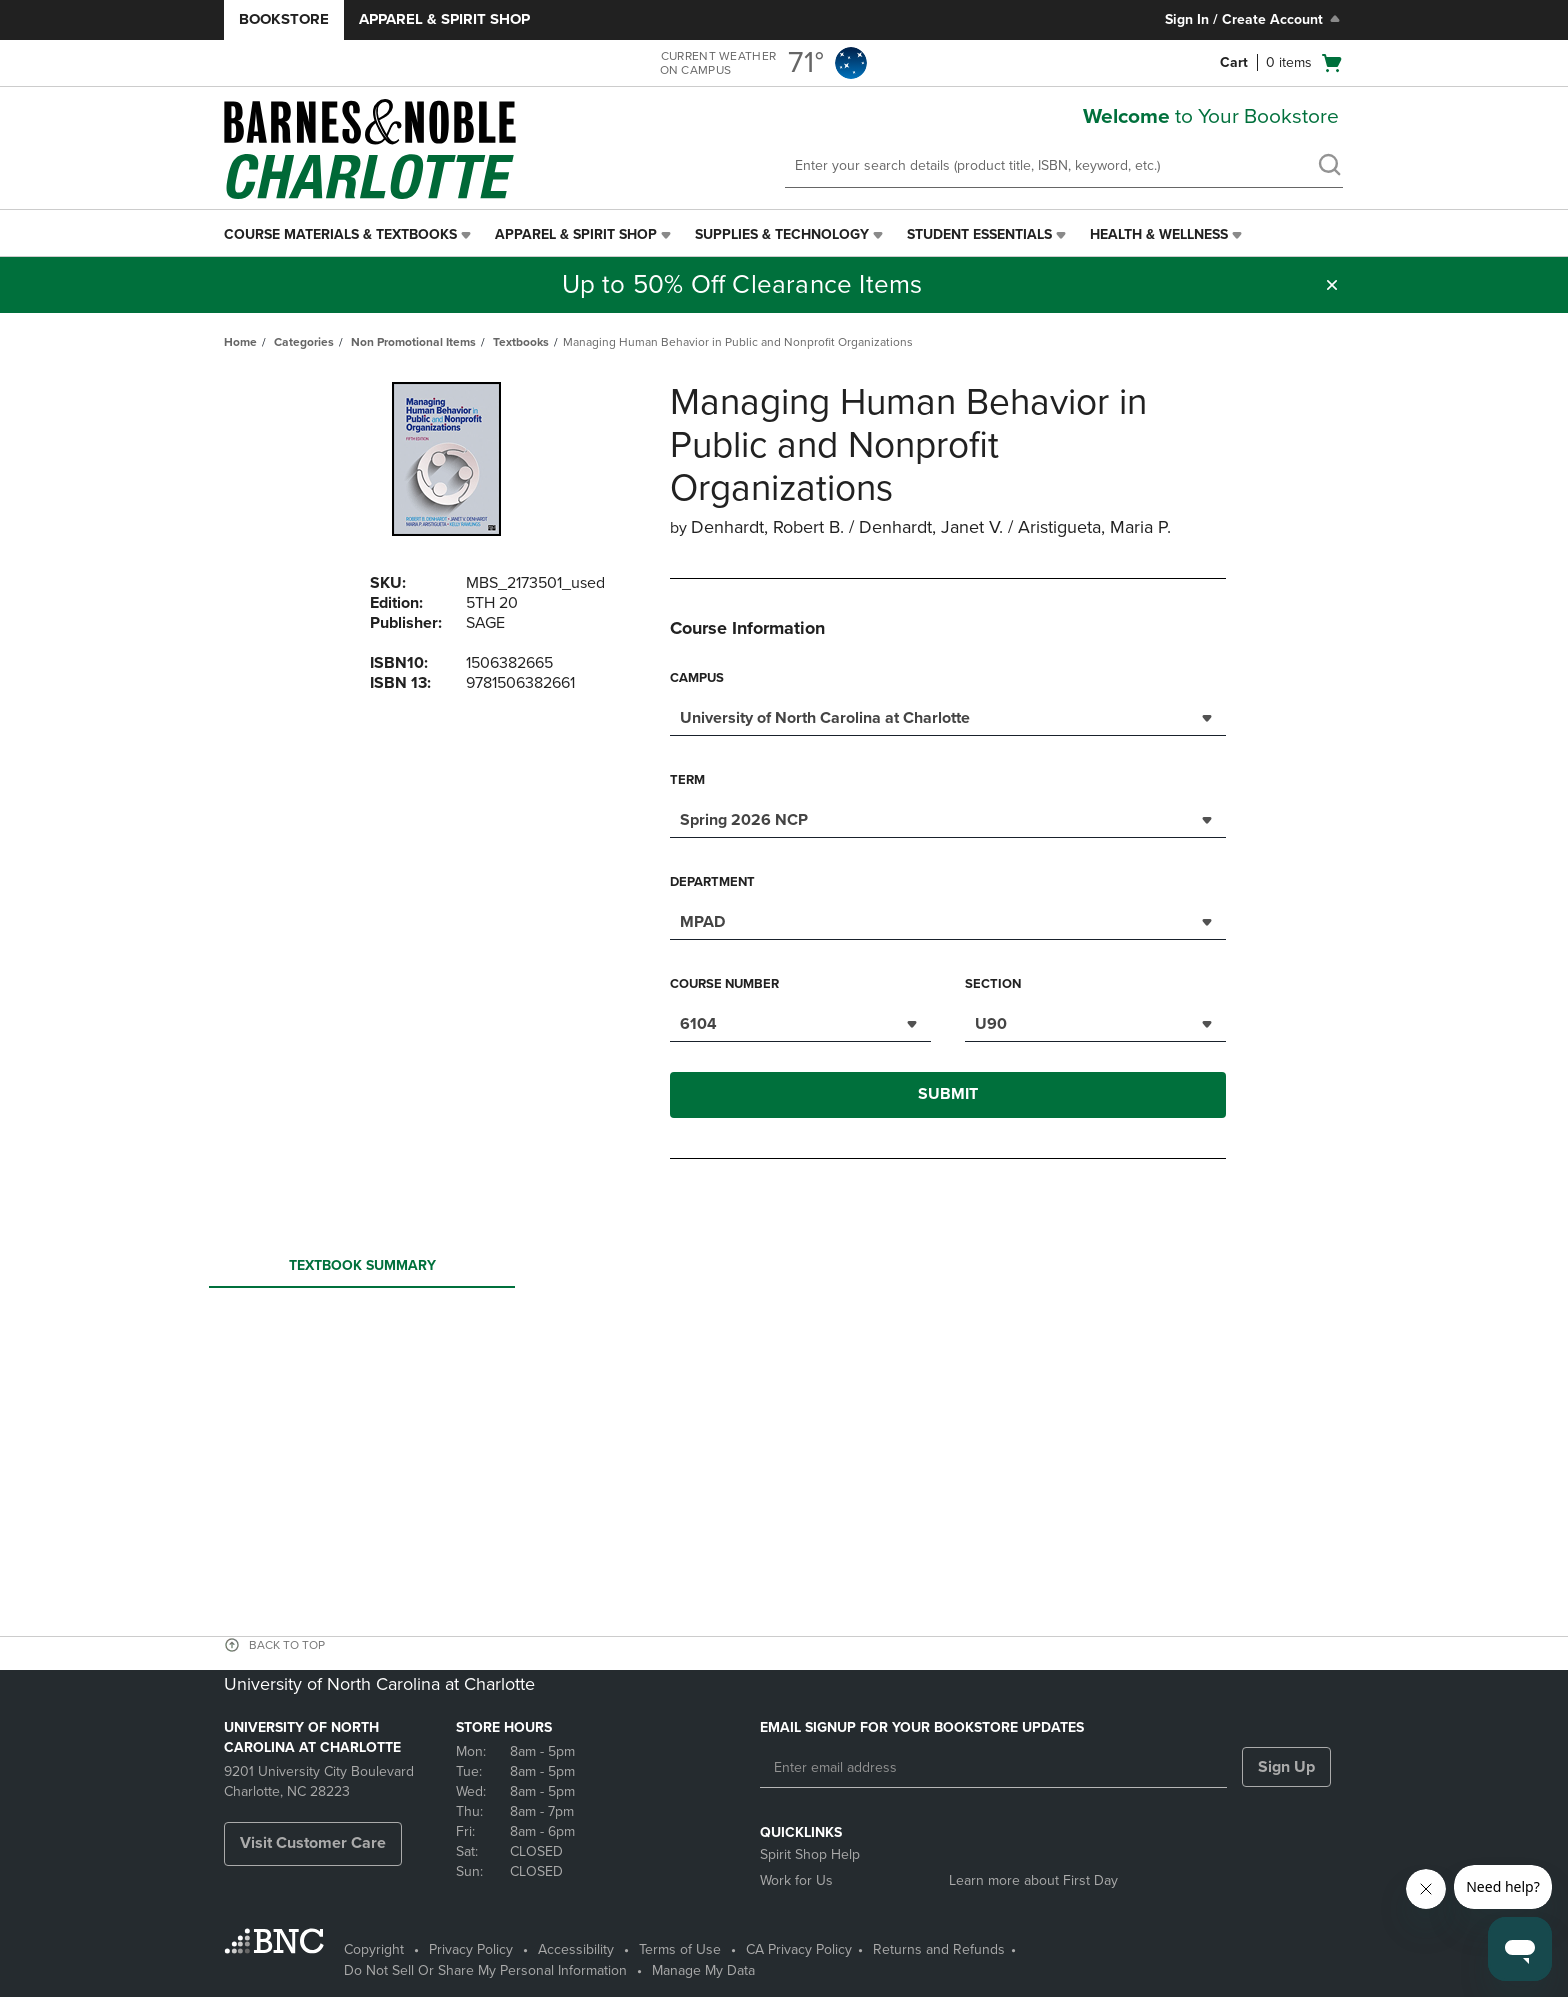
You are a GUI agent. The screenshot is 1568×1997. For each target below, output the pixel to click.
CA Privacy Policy (799, 1949)
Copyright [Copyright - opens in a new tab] (374, 1949)
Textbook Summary (362, 1271)
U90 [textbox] (991, 1024)
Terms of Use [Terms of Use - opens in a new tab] (680, 1949)
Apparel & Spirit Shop (444, 19)
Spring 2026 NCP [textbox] (744, 820)
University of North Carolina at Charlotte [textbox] (825, 718)
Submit (948, 1094)
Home (240, 342)
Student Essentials (979, 234)
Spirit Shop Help (810, 1854)
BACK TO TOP (287, 1645)
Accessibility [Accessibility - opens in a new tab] (576, 1949)
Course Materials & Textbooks (340, 234)
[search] (1329, 167)
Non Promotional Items (413, 342)
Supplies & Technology (782, 234)
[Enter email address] (993, 1768)
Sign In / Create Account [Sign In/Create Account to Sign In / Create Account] (1254, 19)
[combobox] (948, 716)
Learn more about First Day (1033, 1880)
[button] (1332, 285)
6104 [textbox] (698, 1024)
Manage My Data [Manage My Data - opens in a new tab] (703, 1970)
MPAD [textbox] (702, 922)
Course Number (724, 984)
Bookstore (284, 19)
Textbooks (521, 342)
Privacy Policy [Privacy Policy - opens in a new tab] (471, 1949)
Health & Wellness (1159, 234)
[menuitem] (349, 235)
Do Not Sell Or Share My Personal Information (485, 1970)
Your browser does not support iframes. (788, 1370)
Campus (697, 678)
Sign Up (1286, 1767)
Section (993, 984)
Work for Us (796, 1880)
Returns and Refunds (939, 1949)
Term (687, 780)
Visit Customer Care (313, 1843)
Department (712, 882)
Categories (304, 342)
